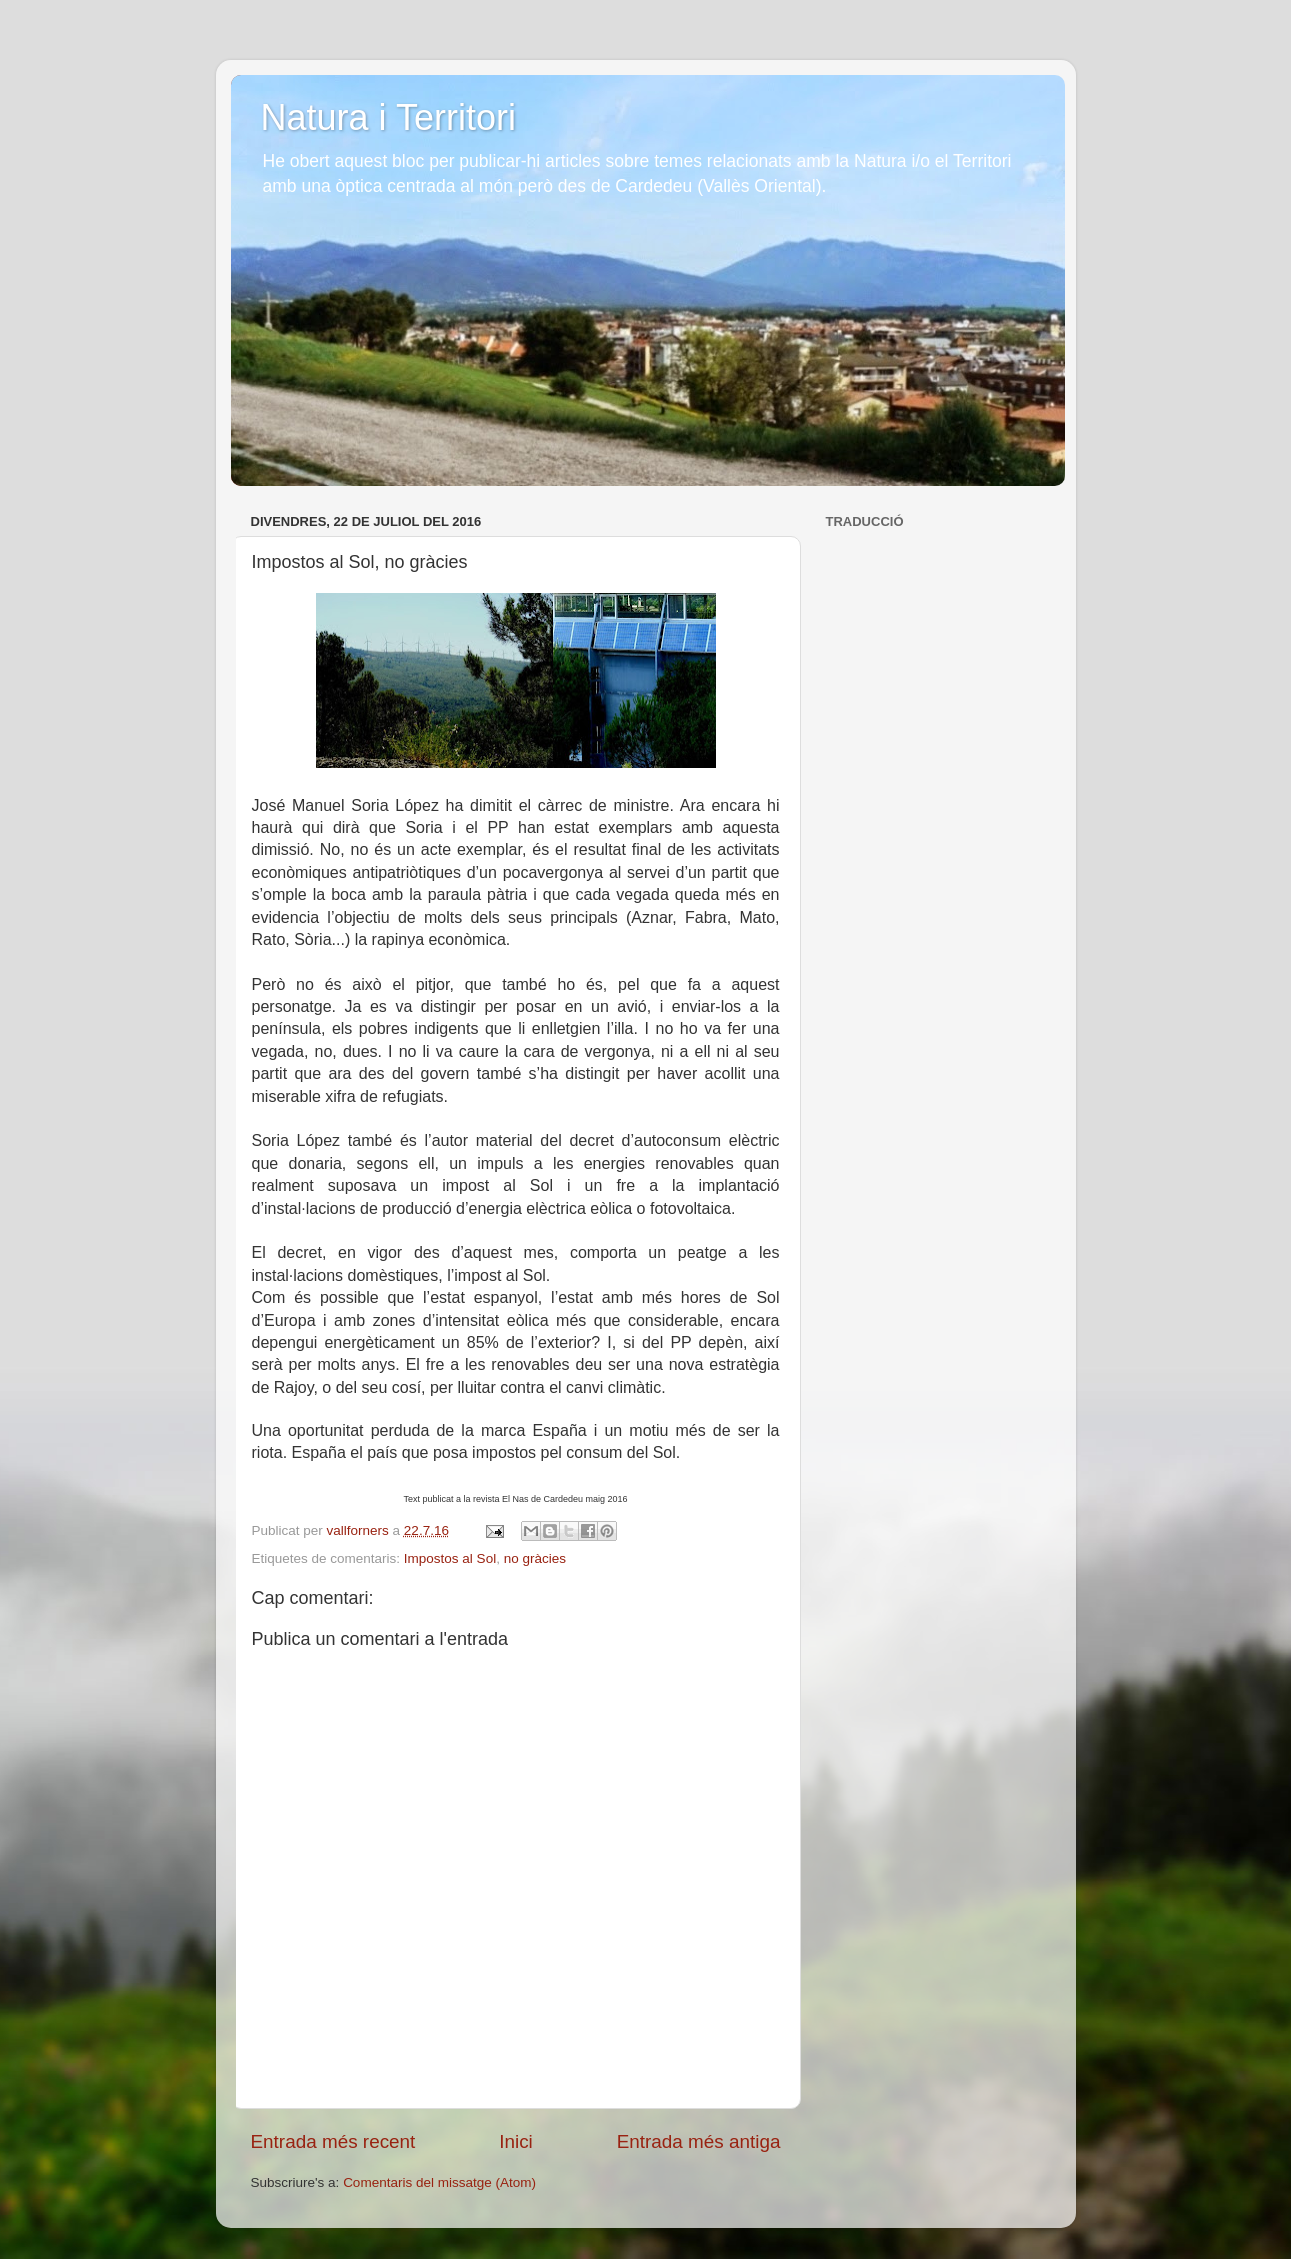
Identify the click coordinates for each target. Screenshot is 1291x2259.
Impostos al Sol (450, 1558)
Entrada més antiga (699, 2141)
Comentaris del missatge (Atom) (439, 2182)
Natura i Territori (388, 117)
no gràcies (535, 1558)
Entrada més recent (333, 2141)
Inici (516, 2141)
